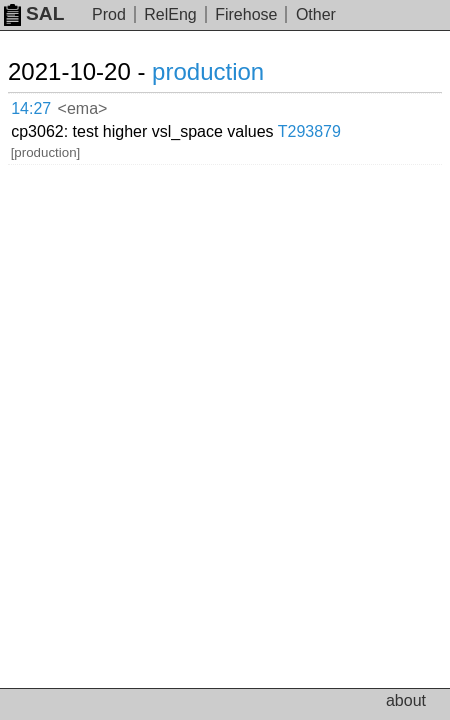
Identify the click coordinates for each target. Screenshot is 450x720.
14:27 (31, 108)
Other (316, 14)
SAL (34, 13)
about (406, 700)
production (208, 71)
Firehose (246, 14)
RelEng (170, 14)
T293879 (309, 131)
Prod (109, 14)
